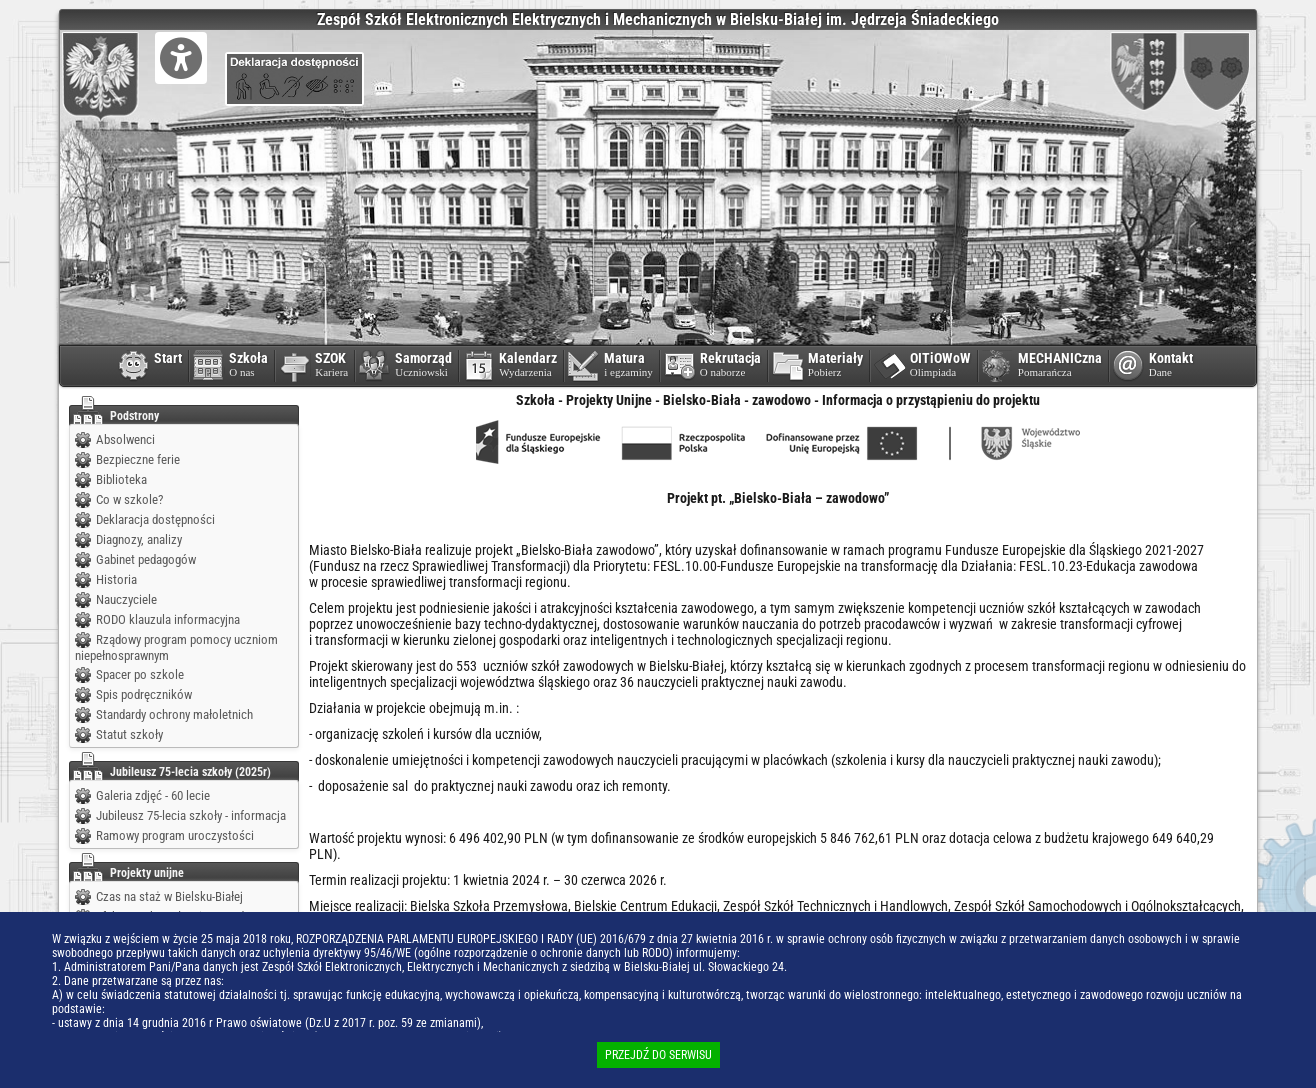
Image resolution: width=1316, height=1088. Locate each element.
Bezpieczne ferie (138, 459)
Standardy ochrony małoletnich (174, 714)
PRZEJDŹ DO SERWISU (658, 1055)
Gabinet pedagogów (146, 559)
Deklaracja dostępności (155, 519)
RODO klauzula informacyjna (168, 619)
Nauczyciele (126, 599)
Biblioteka (121, 479)
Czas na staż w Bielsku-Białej (169, 896)
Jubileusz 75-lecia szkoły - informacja (191, 815)
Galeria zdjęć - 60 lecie (153, 795)
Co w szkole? (129, 499)
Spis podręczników (144, 694)
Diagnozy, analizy (139, 539)
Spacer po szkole (140, 674)
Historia (116, 579)
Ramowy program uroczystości (175, 835)
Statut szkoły (129, 734)
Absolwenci (125, 439)
